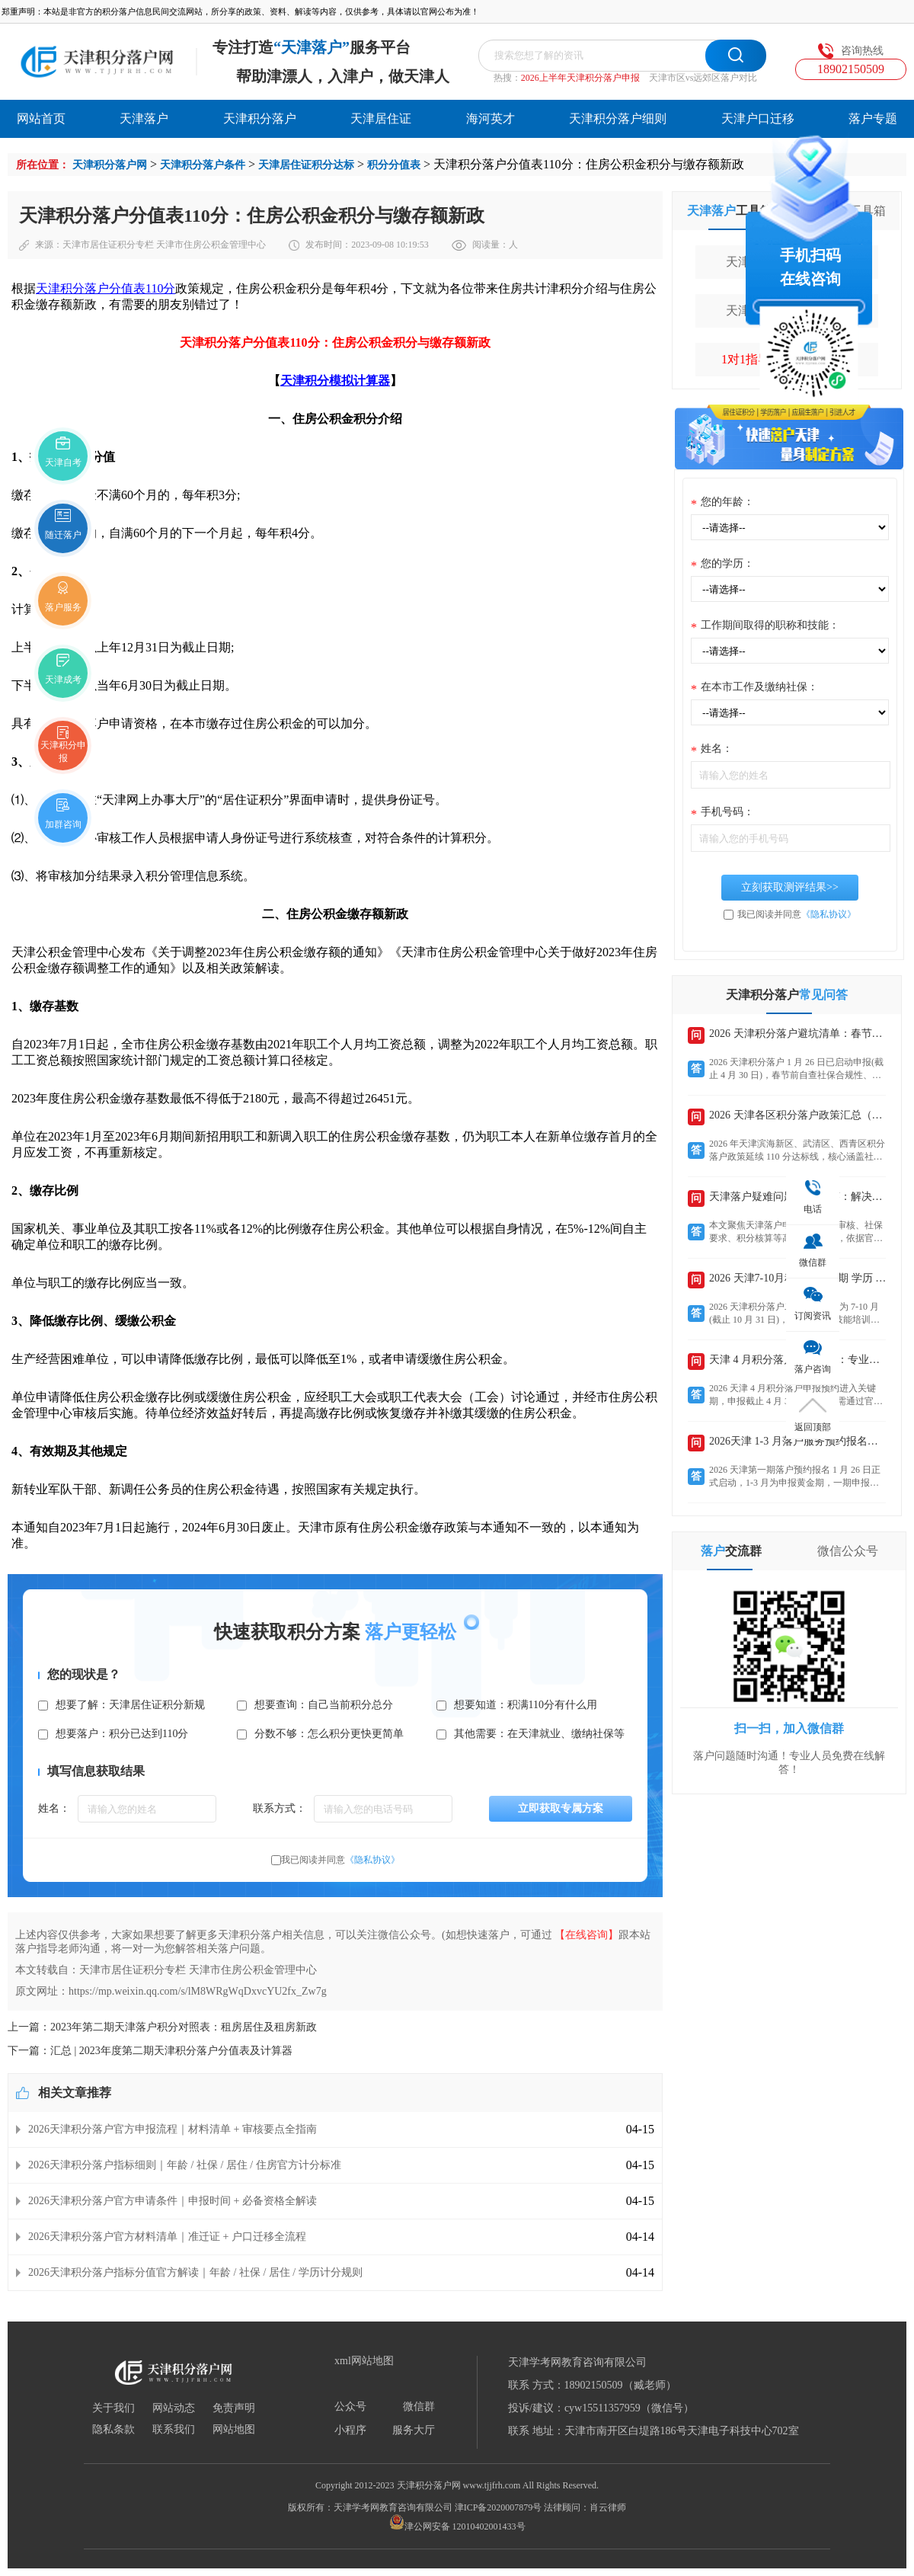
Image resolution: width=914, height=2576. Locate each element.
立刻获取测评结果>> (790, 887)
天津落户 (144, 118)
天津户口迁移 (757, 118)
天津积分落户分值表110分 (105, 288)
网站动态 (173, 2408)
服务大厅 (413, 2430)
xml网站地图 (364, 2361)
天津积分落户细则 (617, 118)
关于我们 (113, 2408)
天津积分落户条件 (202, 165)
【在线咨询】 (586, 1935)
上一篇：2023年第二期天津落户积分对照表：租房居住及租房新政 (162, 2027)
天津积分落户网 (109, 165)
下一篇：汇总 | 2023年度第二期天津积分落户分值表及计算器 (150, 2050)
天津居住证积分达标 (306, 165)
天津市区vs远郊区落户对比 (703, 77)
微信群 (419, 2407)
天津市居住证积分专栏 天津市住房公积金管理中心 (164, 244)
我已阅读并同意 (340, 1859)
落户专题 (872, 118)
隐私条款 (113, 2429)
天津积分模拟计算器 (335, 380)
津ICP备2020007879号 (498, 2507)
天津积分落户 (259, 118)
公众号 (350, 2407)
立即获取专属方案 (560, 1808)
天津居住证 (380, 118)
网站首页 (41, 118)
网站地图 (234, 2429)
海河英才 (490, 118)
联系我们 (173, 2429)
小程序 (350, 2430)
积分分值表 (393, 165)
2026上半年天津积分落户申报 (580, 77)
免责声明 (234, 2408)
